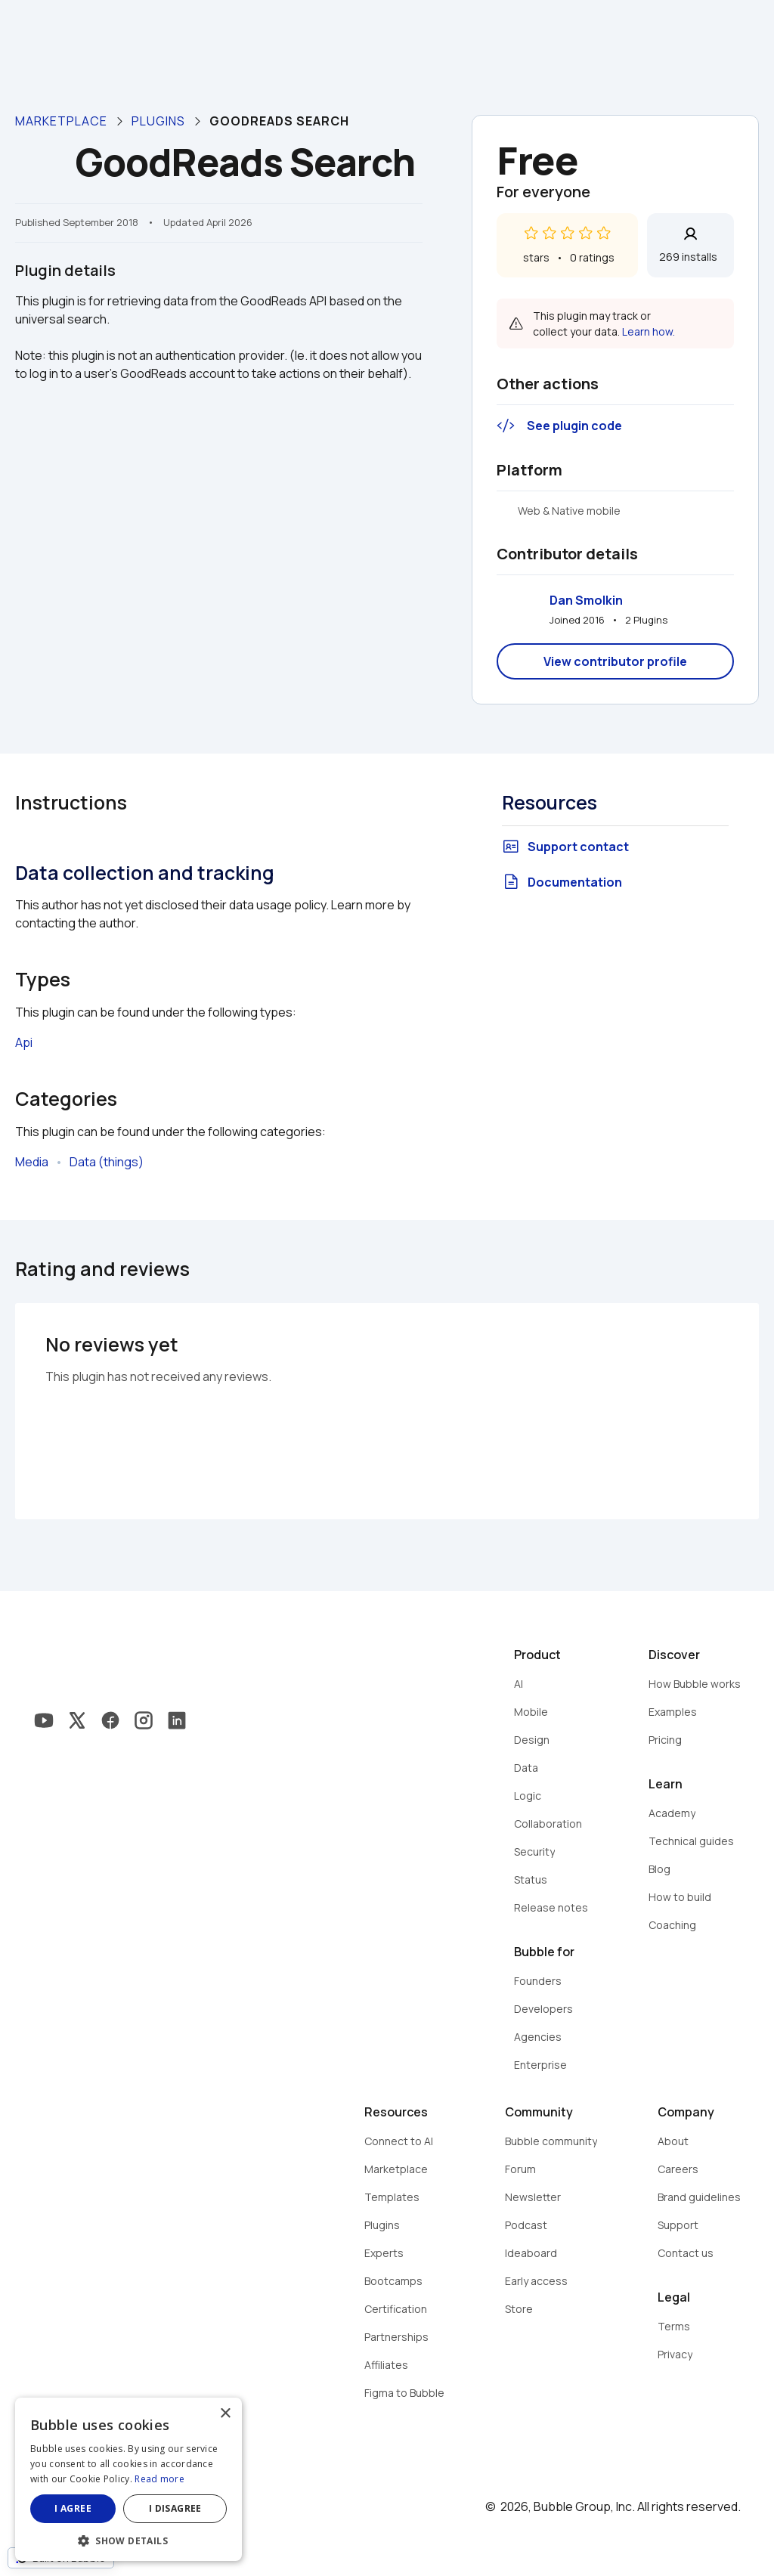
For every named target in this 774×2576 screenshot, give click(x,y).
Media (31, 1161)
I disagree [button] (175, 2508)
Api (24, 1042)
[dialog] (128, 2479)
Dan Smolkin (586, 600)
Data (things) (107, 1161)
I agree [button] (72, 2508)
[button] (128, 2539)
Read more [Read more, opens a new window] (159, 2478)
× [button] (225, 2414)
